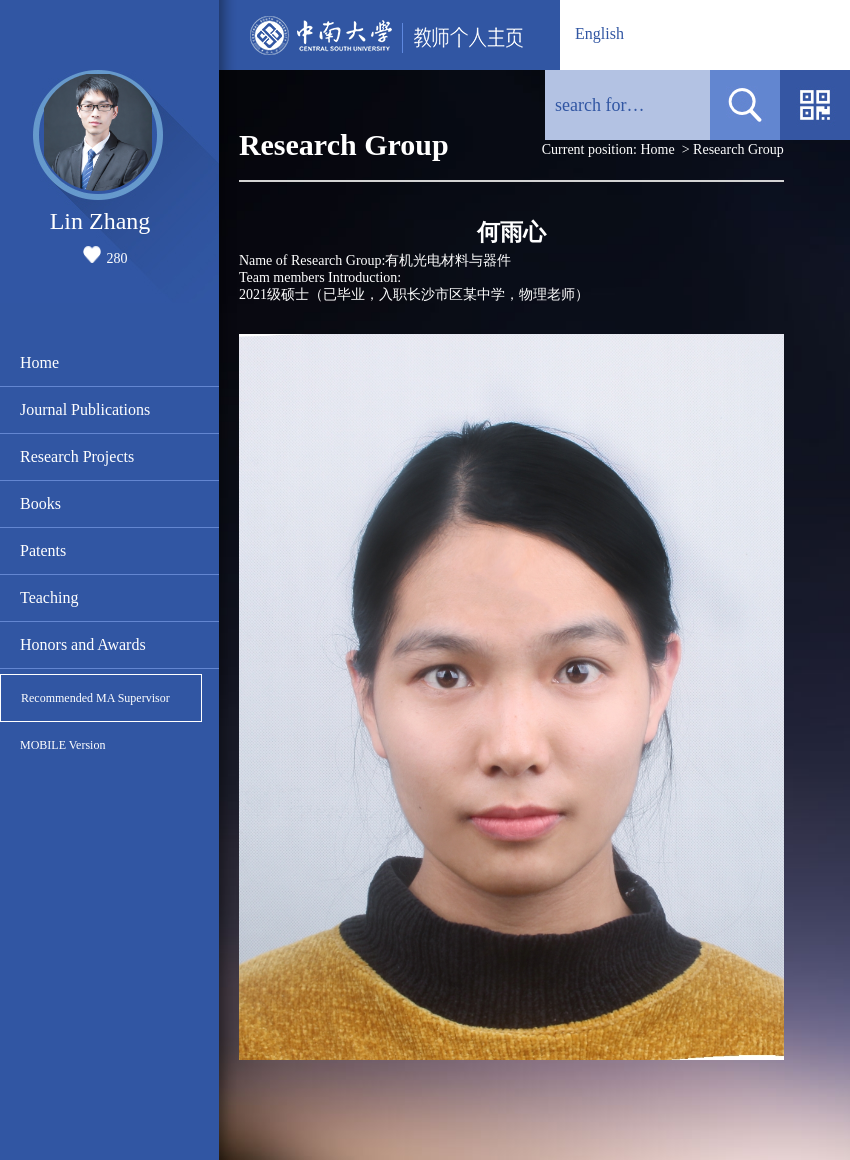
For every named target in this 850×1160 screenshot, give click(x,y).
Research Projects (77, 456)
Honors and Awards (83, 644)
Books (40, 503)
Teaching (49, 597)
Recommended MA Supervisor (95, 698)
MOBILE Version (62, 745)
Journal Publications (85, 409)
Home (39, 362)
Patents (43, 550)
